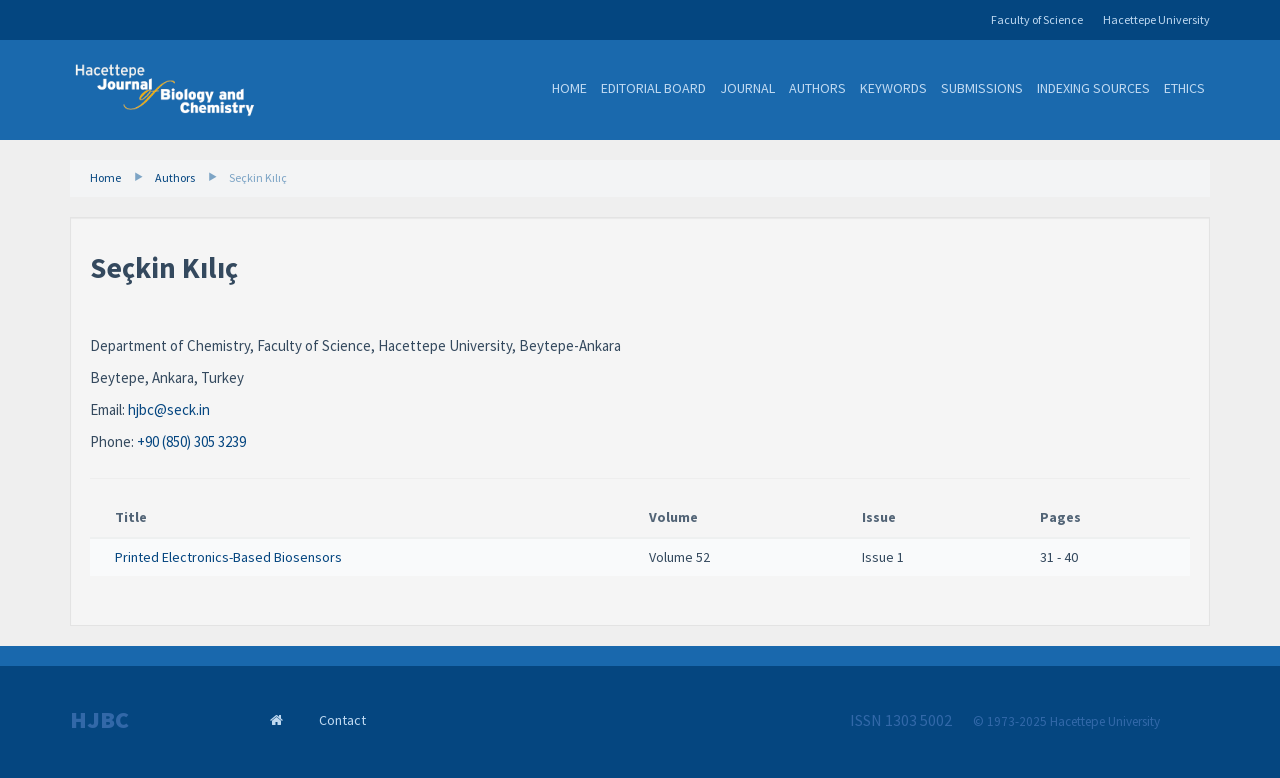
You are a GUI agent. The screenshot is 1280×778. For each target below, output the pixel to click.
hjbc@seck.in (169, 409)
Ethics (1184, 88)
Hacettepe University (1156, 19)
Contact (342, 720)
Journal (747, 88)
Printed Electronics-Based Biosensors (228, 557)
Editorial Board (653, 88)
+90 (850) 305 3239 (191, 441)
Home (569, 88)
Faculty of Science (1037, 19)
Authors (817, 88)
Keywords (893, 88)
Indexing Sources (1093, 88)
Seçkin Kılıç (258, 177)
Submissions (982, 88)
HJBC (99, 720)
